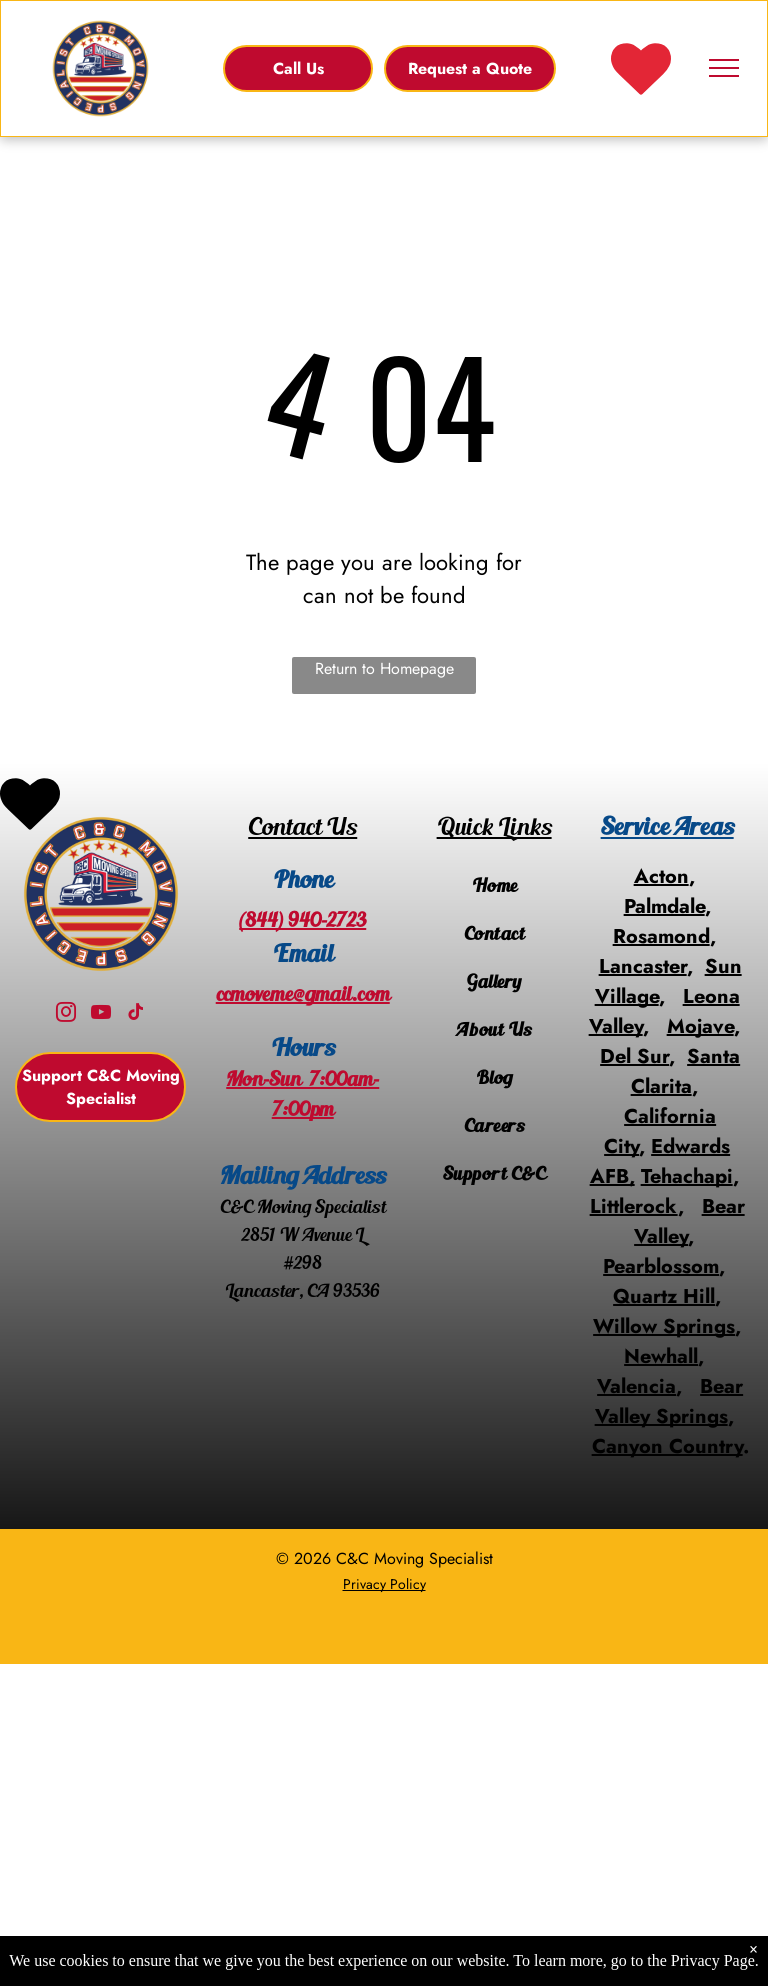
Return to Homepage (384, 668)
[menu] (724, 68)
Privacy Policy (384, 1584)
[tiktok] (136, 1014)
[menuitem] (494, 886)
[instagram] (66, 1014)
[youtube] (101, 1014)
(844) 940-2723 (302, 919)
